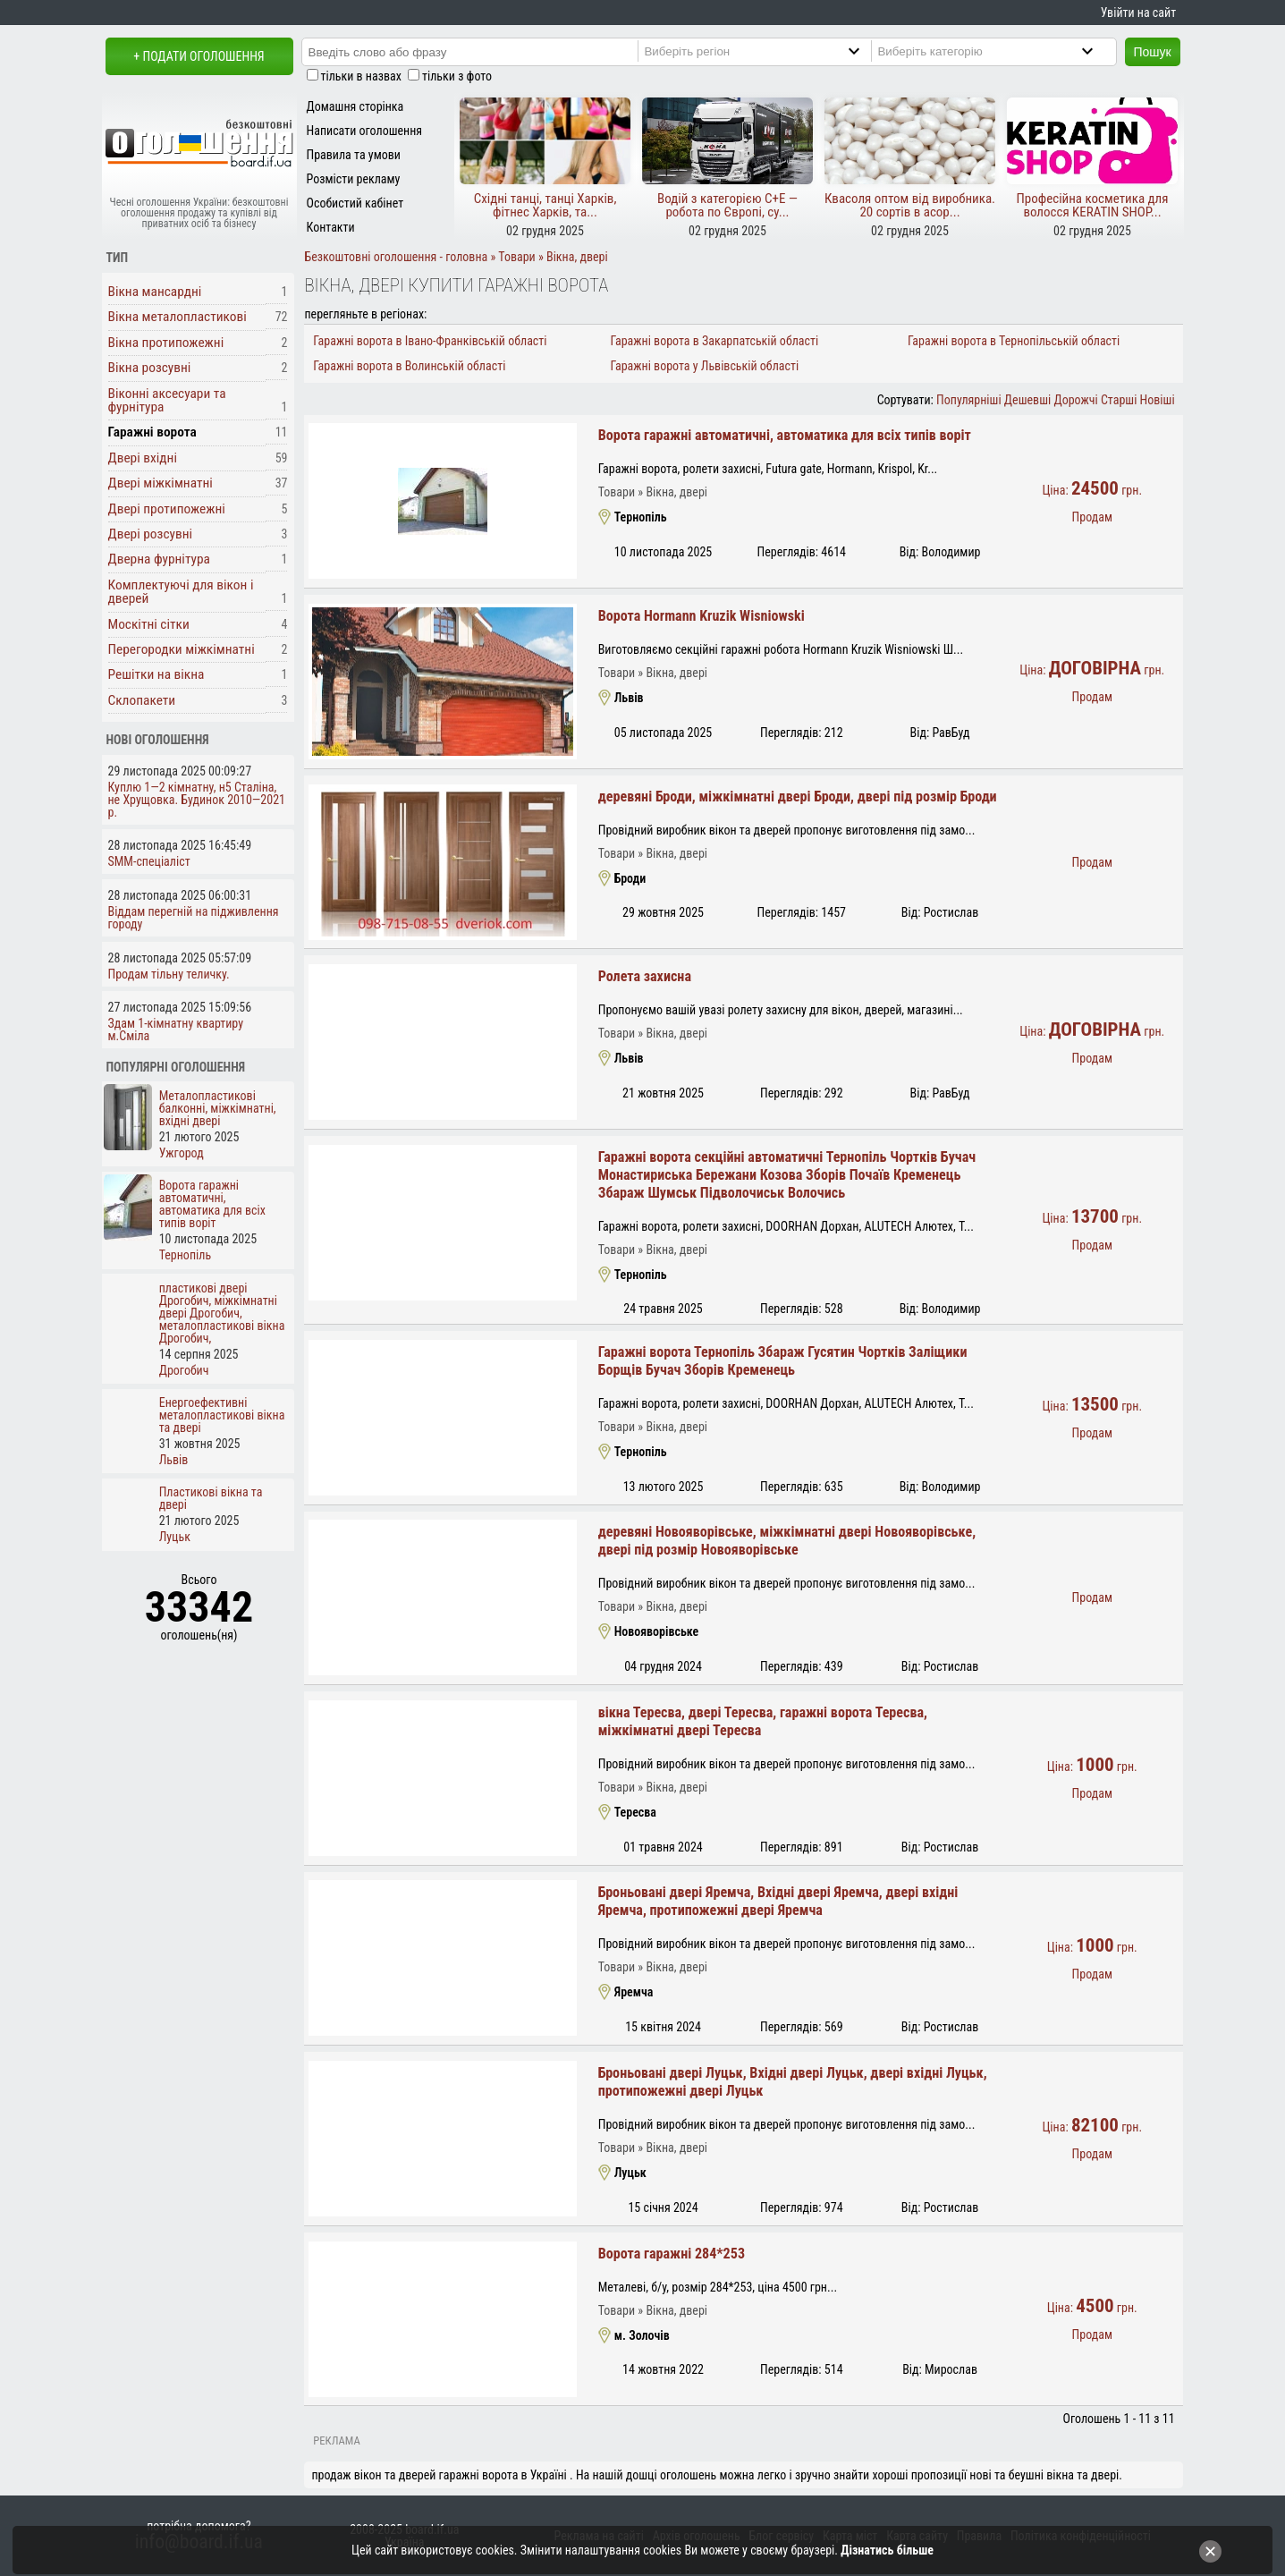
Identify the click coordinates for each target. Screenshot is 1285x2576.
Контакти (331, 227)
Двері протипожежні (166, 509)
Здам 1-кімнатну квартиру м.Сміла (176, 1029)
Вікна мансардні (155, 292)
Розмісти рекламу (354, 179)
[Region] (766, 51)
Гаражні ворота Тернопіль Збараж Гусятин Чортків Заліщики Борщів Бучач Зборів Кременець (783, 1360)
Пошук (1152, 52)
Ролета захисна (644, 976)
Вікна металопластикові (177, 317)
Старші (1119, 400)
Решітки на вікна (156, 674)
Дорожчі (1075, 400)
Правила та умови (354, 155)
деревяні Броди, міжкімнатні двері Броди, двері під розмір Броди (797, 796)
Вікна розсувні (149, 368)
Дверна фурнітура (159, 559)
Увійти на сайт (1138, 12)
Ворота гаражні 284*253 (671, 2253)
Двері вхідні (142, 458)
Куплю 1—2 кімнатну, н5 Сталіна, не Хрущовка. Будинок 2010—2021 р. (196, 799)
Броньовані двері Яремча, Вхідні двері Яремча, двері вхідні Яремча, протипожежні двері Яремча (778, 1901)
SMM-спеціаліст (149, 861)
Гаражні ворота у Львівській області (705, 366)
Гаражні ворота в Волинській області (409, 366)
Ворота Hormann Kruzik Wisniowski (701, 615)
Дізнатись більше (887, 2550)
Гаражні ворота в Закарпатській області (715, 341)
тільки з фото (457, 76)
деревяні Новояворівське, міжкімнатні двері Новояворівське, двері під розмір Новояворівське (787, 1540)
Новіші (1157, 400)
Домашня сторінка (355, 106)
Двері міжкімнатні (160, 483)
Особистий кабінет (355, 203)
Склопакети (142, 700)
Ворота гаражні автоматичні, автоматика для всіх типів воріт (784, 435)
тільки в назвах (361, 76)
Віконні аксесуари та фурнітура (167, 400)
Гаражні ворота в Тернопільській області (1014, 341)
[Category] (1000, 51)
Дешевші (1027, 400)
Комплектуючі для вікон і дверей (181, 591)
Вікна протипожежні (166, 343)
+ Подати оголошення (198, 56)
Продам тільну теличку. (169, 974)
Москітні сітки (149, 624)
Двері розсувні (150, 534)
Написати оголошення (365, 130)
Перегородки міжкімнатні (181, 649)
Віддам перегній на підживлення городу (193, 917)
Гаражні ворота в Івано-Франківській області (429, 341)
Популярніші (969, 400)
